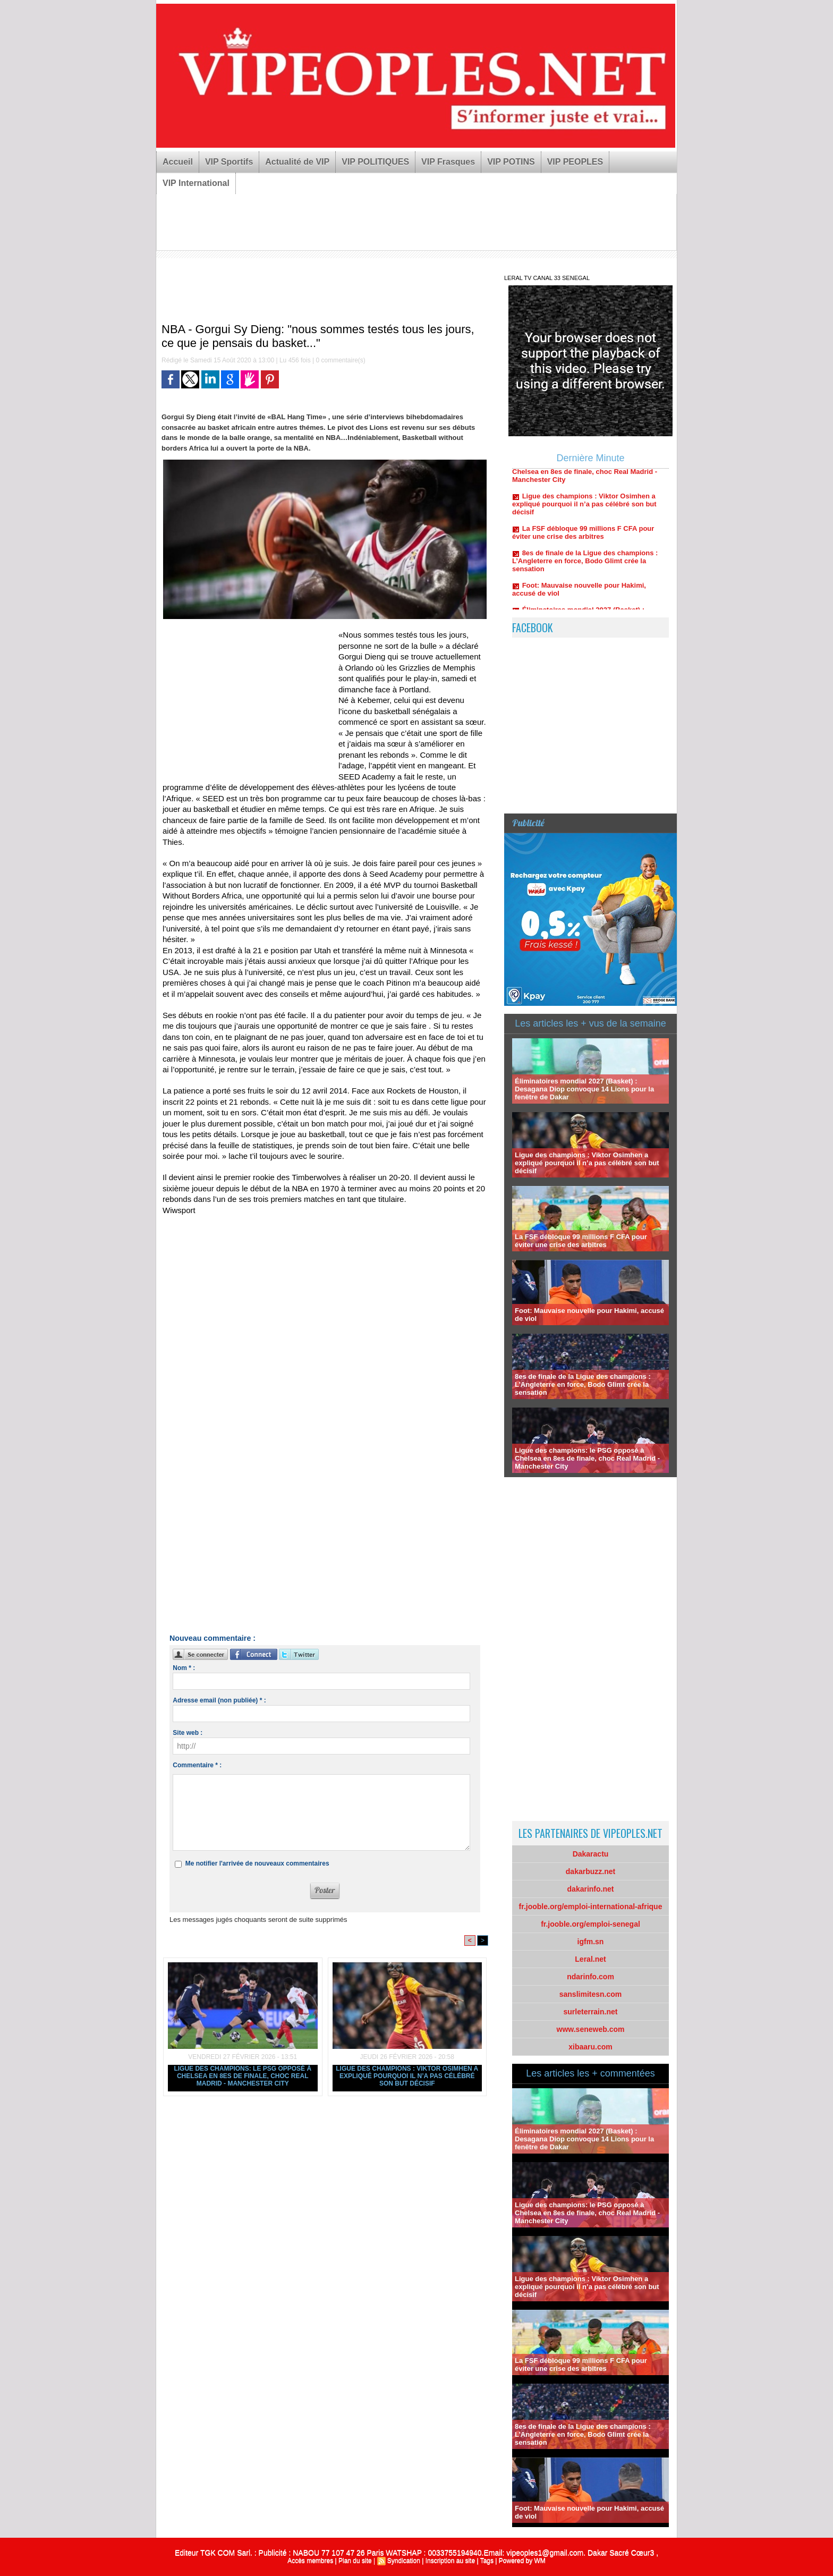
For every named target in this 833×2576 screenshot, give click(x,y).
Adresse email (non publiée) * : (219, 1700)
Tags (487, 2560)
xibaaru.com (590, 2047)
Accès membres (310, 2560)
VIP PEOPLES (575, 161)
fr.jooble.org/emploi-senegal (590, 1924)
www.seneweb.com (591, 2029)
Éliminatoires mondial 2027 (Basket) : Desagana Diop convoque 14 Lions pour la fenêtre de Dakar (584, 1089)
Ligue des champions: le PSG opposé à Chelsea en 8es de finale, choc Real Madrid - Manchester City (242, 2076)
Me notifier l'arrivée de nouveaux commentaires (257, 1863)
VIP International (196, 183)
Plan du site (355, 2560)
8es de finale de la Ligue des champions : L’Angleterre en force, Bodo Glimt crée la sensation (585, 567)
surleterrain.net (591, 2011)
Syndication (403, 2560)
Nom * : (184, 1668)
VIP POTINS (511, 161)
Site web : (187, 1732)
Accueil (178, 161)
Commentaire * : (197, 1765)
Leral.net (590, 1959)
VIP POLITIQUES (375, 161)
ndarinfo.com (590, 1976)
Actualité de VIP (297, 161)
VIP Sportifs (229, 161)
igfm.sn (590, 1941)
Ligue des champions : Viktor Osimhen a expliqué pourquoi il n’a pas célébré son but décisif (407, 2076)
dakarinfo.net (590, 1889)
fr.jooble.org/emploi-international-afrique (590, 1906)
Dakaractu (591, 1854)
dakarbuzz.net (590, 1871)
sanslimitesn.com (590, 1994)
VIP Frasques (448, 161)
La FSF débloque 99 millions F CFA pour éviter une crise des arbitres (583, 539)
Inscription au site (450, 2560)
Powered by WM (522, 2560)
